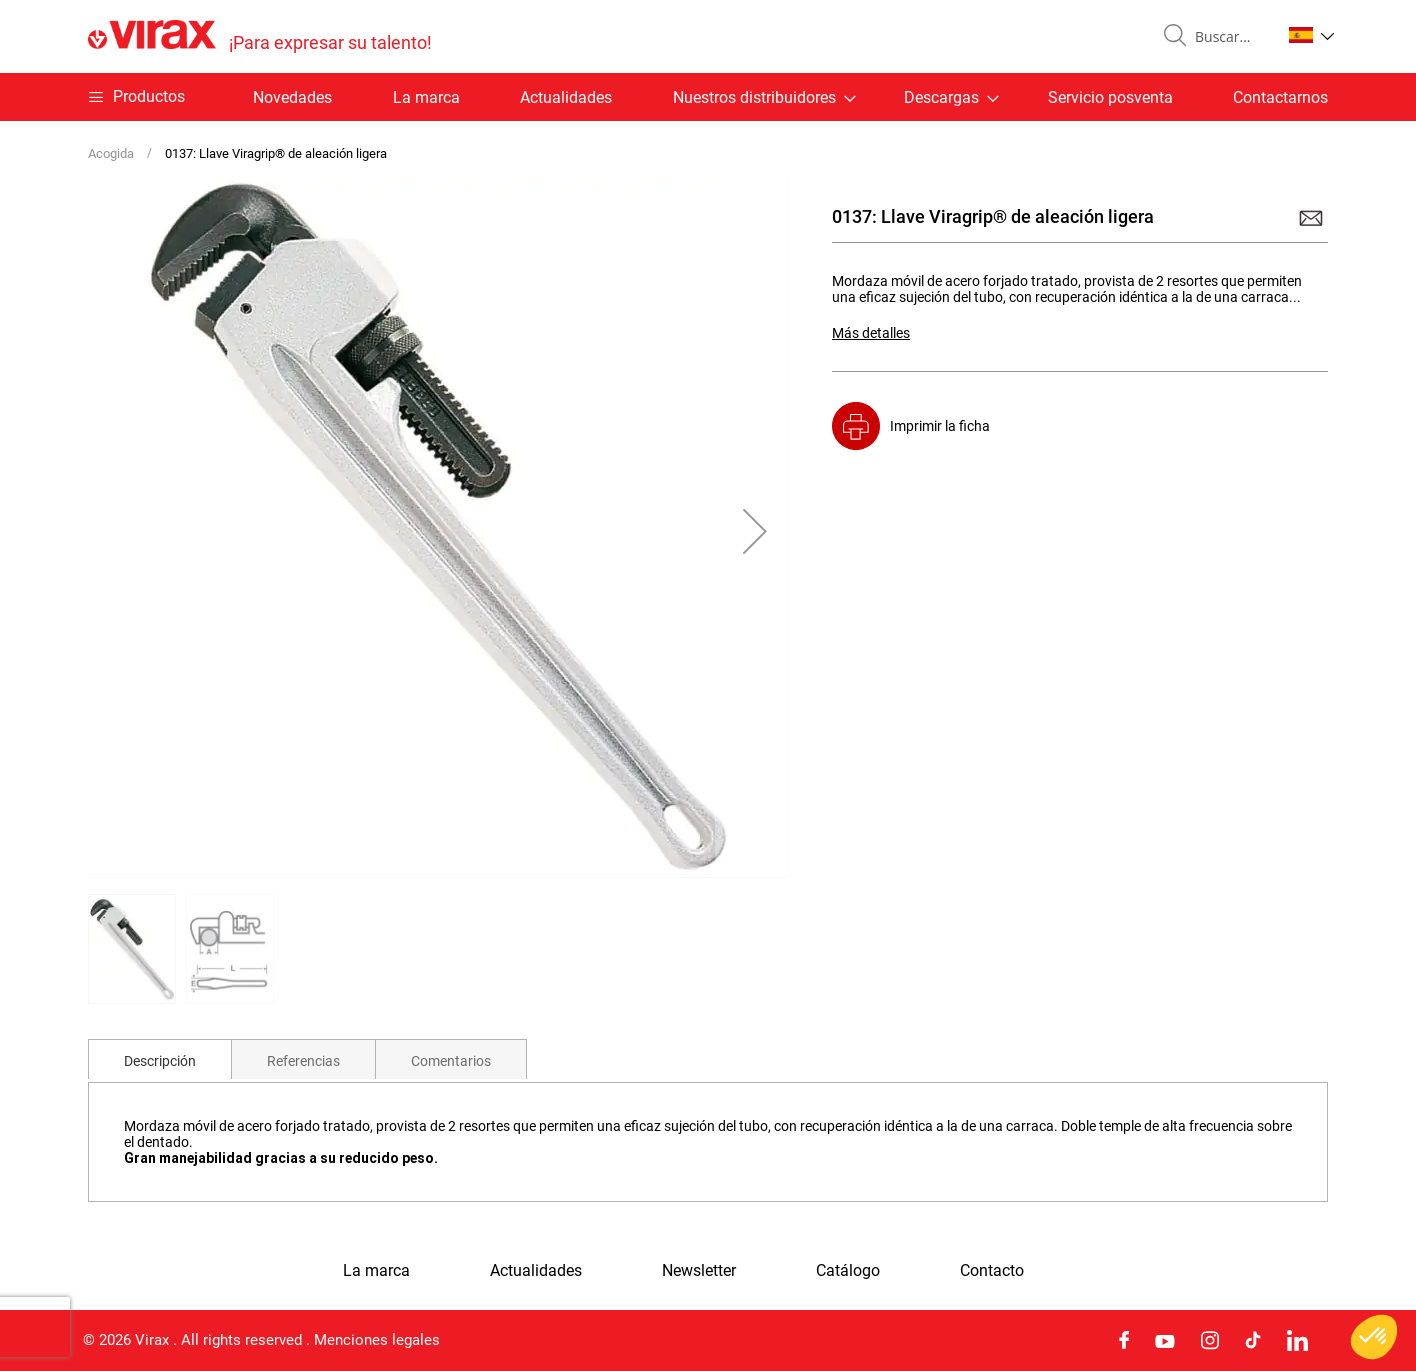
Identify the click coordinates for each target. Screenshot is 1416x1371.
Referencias (303, 1061)
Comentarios (451, 1061)
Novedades (292, 97)
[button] (1311, 35)
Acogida (111, 153)
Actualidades (566, 97)
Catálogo (848, 1271)
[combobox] (1230, 37)
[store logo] (260, 36)
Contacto (992, 1271)
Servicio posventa (1110, 97)
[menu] (708, 97)
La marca (426, 97)
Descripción (160, 1061)
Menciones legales (377, 1340)
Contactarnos (1280, 97)
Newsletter (699, 1271)
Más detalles (871, 333)
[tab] (160, 1059)
